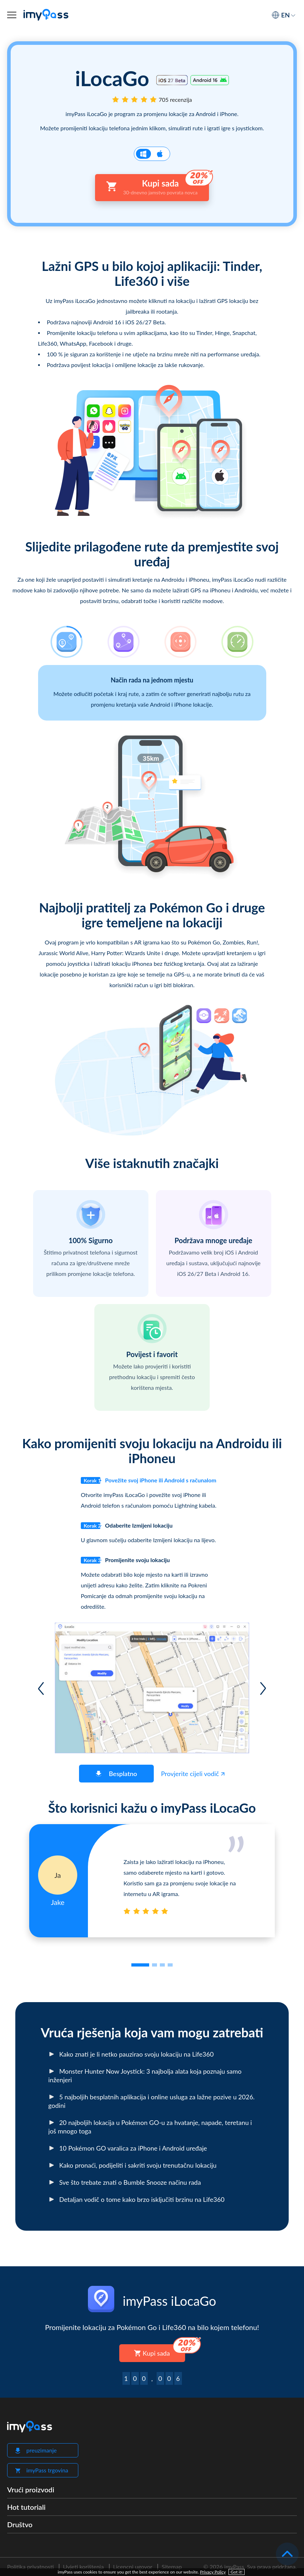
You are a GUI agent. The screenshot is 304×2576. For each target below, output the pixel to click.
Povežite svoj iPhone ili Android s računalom (148, 1480)
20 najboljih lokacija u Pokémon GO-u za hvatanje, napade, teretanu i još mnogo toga (150, 2127)
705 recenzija (175, 99)
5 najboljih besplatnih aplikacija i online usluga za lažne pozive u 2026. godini (151, 2101)
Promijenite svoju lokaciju (125, 1560)
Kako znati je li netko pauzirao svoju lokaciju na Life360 (131, 2054)
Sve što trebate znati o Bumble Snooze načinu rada (124, 2182)
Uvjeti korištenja (83, 2566)
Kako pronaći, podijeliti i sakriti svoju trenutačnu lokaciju (132, 2165)
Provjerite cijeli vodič (193, 1773)
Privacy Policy (213, 2572)
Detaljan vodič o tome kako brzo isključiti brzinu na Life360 (136, 2199)
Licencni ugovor (132, 2566)
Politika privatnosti (30, 2566)
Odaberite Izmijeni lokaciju (127, 1525)
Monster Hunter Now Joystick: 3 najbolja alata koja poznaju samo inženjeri (145, 2075)
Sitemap (172, 2566)
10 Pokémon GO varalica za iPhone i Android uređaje (127, 2148)
